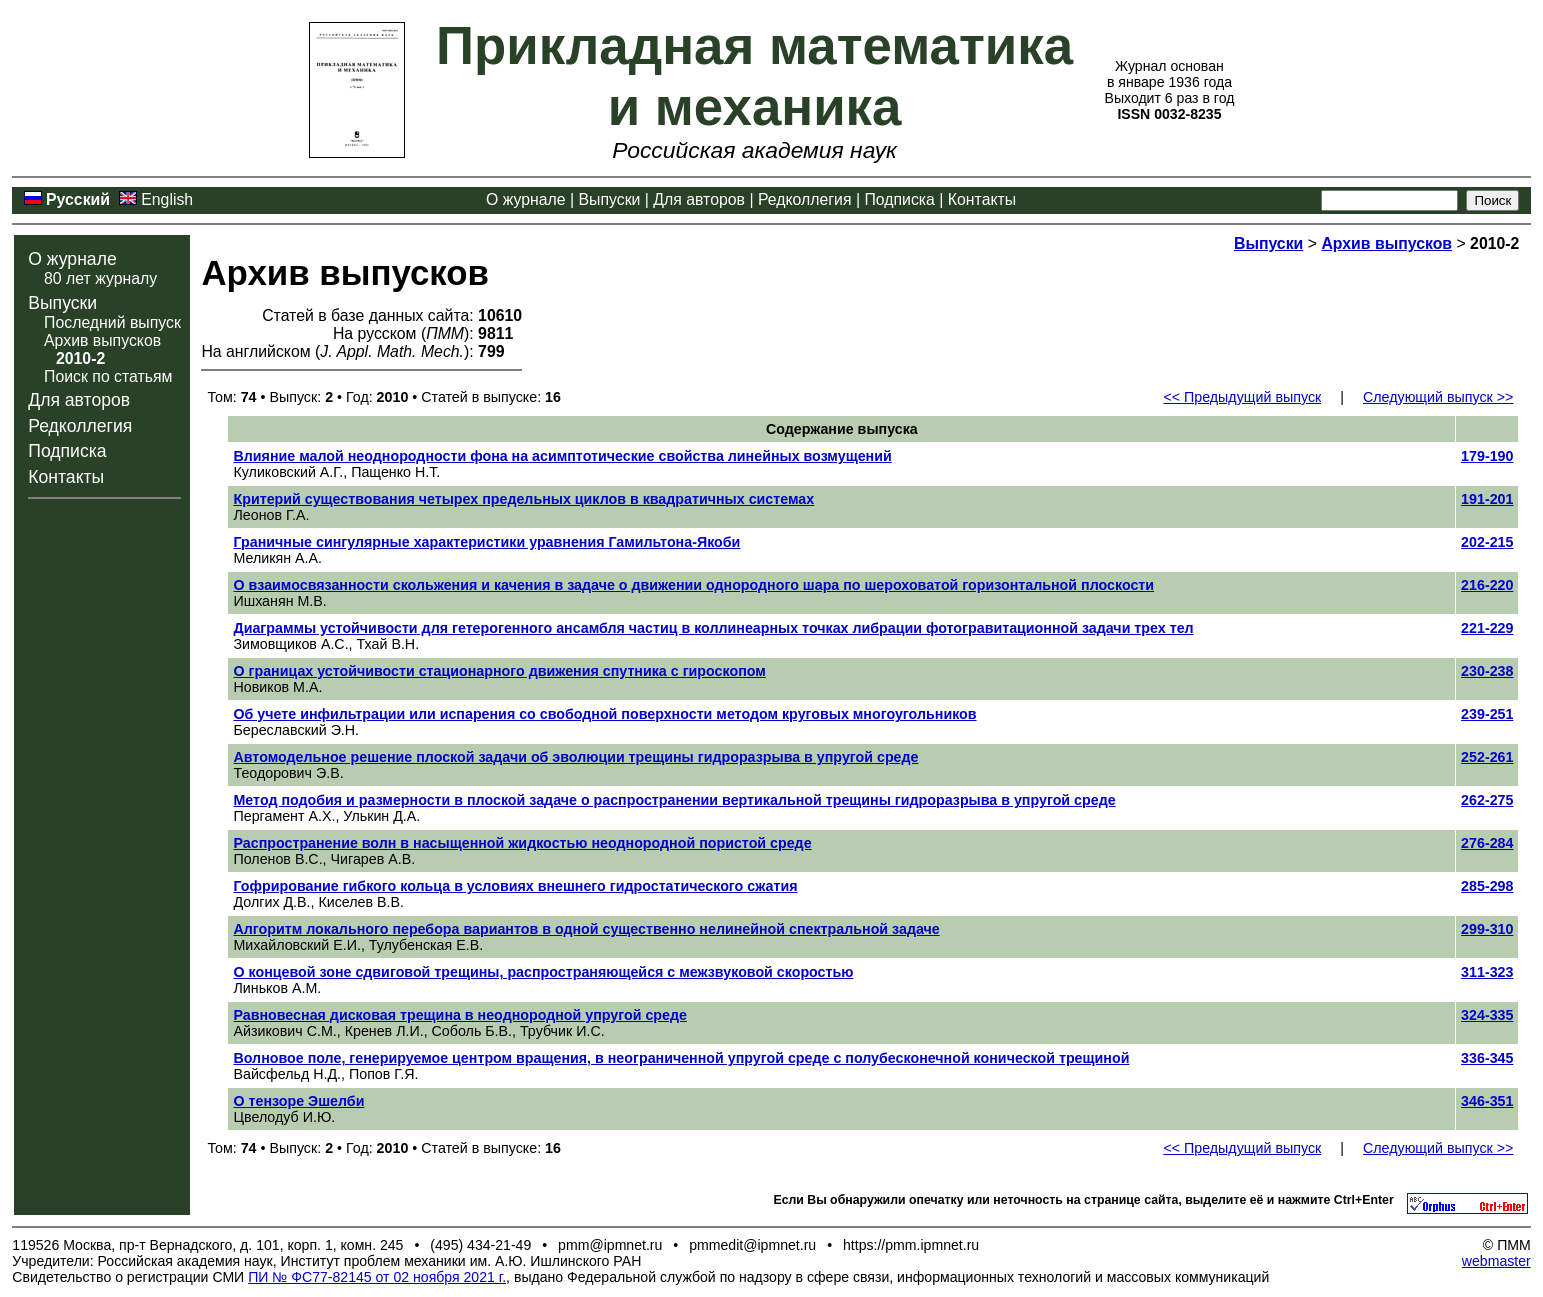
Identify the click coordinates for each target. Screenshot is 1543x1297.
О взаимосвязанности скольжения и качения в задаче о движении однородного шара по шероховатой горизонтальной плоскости (693, 585)
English (167, 199)
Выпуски (609, 199)
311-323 (1487, 972)
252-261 (1487, 757)
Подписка (899, 199)
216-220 (1487, 585)
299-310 (1487, 929)
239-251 (1487, 714)
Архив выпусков (102, 340)
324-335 (1487, 1015)
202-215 (1487, 542)
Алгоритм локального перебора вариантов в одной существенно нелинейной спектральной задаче (586, 929)
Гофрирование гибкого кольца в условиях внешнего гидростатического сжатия (515, 886)
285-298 (1487, 886)
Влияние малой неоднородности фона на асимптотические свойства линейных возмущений (562, 456)
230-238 (1487, 671)
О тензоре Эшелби (298, 1101)
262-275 (1487, 800)
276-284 (1487, 843)
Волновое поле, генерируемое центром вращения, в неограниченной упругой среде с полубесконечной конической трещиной (681, 1058)
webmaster (1496, 1261)
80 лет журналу (100, 278)
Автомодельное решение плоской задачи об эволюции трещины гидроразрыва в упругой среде (575, 757)
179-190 (1487, 456)
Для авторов (699, 199)
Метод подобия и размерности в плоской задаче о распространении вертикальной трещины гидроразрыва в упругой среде (674, 800)
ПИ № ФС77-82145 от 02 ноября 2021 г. (377, 1277)
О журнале (526, 199)
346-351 (1487, 1101)
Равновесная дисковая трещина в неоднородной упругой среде (459, 1015)
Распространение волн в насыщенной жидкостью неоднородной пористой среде (522, 843)
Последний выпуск (112, 322)
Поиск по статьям (108, 376)
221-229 (1487, 628)
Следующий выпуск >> (1438, 397)
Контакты (982, 199)
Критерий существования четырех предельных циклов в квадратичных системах (523, 499)
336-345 (1487, 1058)
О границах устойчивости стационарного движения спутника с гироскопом (499, 671)
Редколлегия (805, 199)
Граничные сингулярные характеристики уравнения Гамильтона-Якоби (486, 542)
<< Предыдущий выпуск (1242, 397)
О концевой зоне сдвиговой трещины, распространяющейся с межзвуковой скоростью (543, 972)
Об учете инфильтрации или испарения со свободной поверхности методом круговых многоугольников (604, 714)
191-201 (1487, 499)
